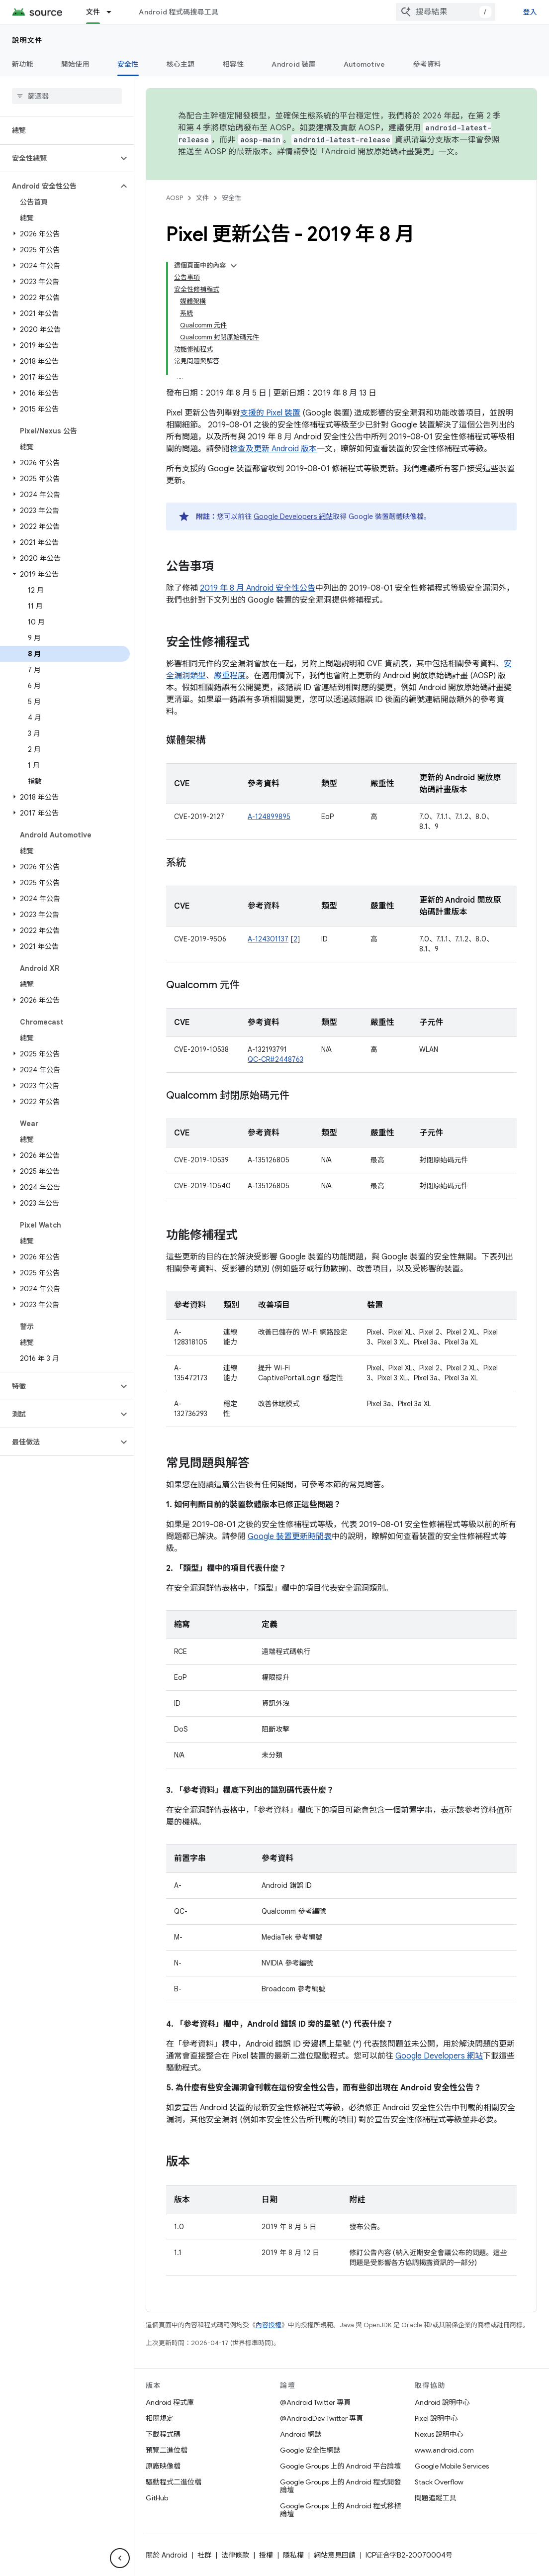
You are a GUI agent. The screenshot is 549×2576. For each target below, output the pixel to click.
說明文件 (27, 40)
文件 (202, 198)
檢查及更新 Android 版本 (273, 449)
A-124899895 (269, 816)
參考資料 (427, 64)
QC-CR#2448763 (275, 1059)
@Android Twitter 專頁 (315, 2402)
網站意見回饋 (335, 2555)
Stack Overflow (439, 2481)
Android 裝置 (294, 64)
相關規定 (160, 2418)
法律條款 (235, 2555)
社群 (204, 2555)
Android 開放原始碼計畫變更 (377, 152)
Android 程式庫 (170, 2402)
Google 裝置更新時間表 (290, 1537)
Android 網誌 (300, 2434)
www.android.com (444, 2450)
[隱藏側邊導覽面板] (120, 2558)
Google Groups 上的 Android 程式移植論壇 (340, 2509)
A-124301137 (268, 938)
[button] (59, 158)
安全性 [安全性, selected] (128, 64)
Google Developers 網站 (293, 516)
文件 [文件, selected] (93, 11)
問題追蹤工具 (436, 2497)
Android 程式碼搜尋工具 (178, 11)
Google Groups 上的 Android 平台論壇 (340, 2466)
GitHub (157, 2497)
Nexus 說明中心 (439, 2434)
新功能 (22, 64)
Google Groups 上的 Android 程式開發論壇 (340, 2485)
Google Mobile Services (452, 2466)
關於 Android (166, 2555)
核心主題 (181, 64)
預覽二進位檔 (166, 2450)
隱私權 (293, 2555)
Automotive (364, 64)
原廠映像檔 (163, 2466)
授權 (266, 2555)
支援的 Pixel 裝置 (270, 413)
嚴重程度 (230, 676)
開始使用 (75, 64)
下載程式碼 (163, 2434)
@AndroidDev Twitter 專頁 (321, 2418)
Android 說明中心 (442, 2402)
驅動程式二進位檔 (173, 2481)
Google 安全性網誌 (310, 2450)
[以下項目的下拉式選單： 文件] (113, 12)
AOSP (174, 198)
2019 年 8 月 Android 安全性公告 (257, 588)
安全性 (231, 198)
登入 (530, 11)
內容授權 (268, 2325)
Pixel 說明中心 (436, 2418)
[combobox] (445, 12)
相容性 (233, 64)
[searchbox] (67, 96)
